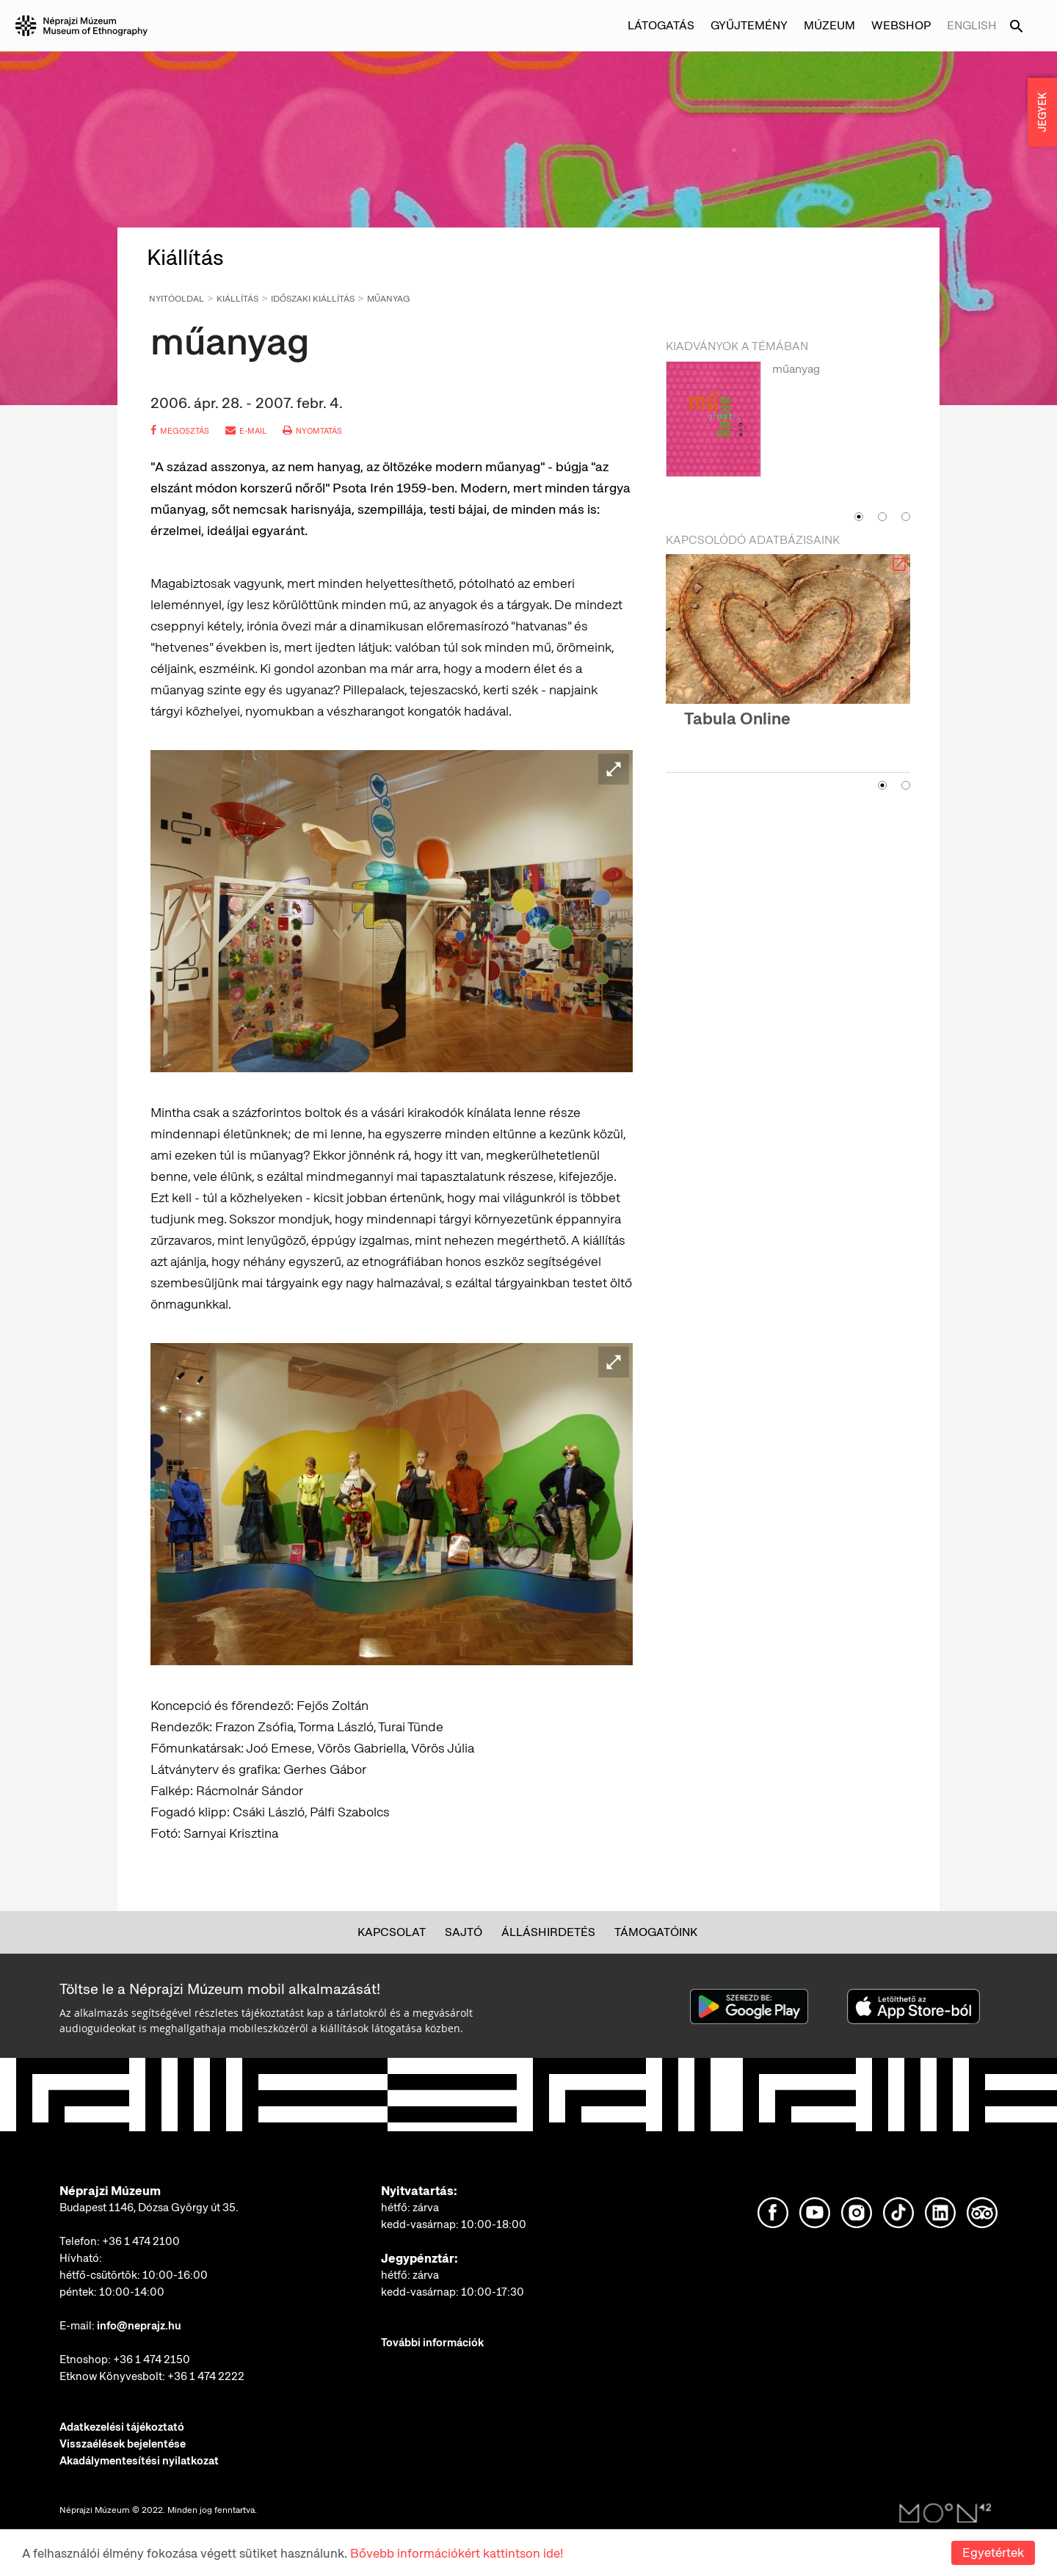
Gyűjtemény (749, 25)
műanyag (388, 299)
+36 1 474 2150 (151, 2359)
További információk (432, 2342)
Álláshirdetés (548, 1932)
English (972, 25)
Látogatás (661, 25)
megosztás (179, 431)
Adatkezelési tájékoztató (121, 2427)
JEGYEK (1042, 112)
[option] (788, 432)
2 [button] (882, 516)
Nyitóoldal (176, 299)
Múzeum (829, 25)
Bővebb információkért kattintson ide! (456, 2553)
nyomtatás (312, 431)
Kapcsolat (391, 1932)
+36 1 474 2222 (205, 2376)
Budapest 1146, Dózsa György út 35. (149, 2207)
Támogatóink (655, 1932)
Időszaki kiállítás (313, 299)
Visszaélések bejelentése (122, 2444)
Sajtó (463, 1932)
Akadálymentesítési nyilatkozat (139, 2460)
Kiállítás (237, 299)
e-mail (245, 431)
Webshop (901, 25)
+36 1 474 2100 (141, 2241)
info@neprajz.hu (139, 2325)
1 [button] (858, 516)
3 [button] (905, 516)
